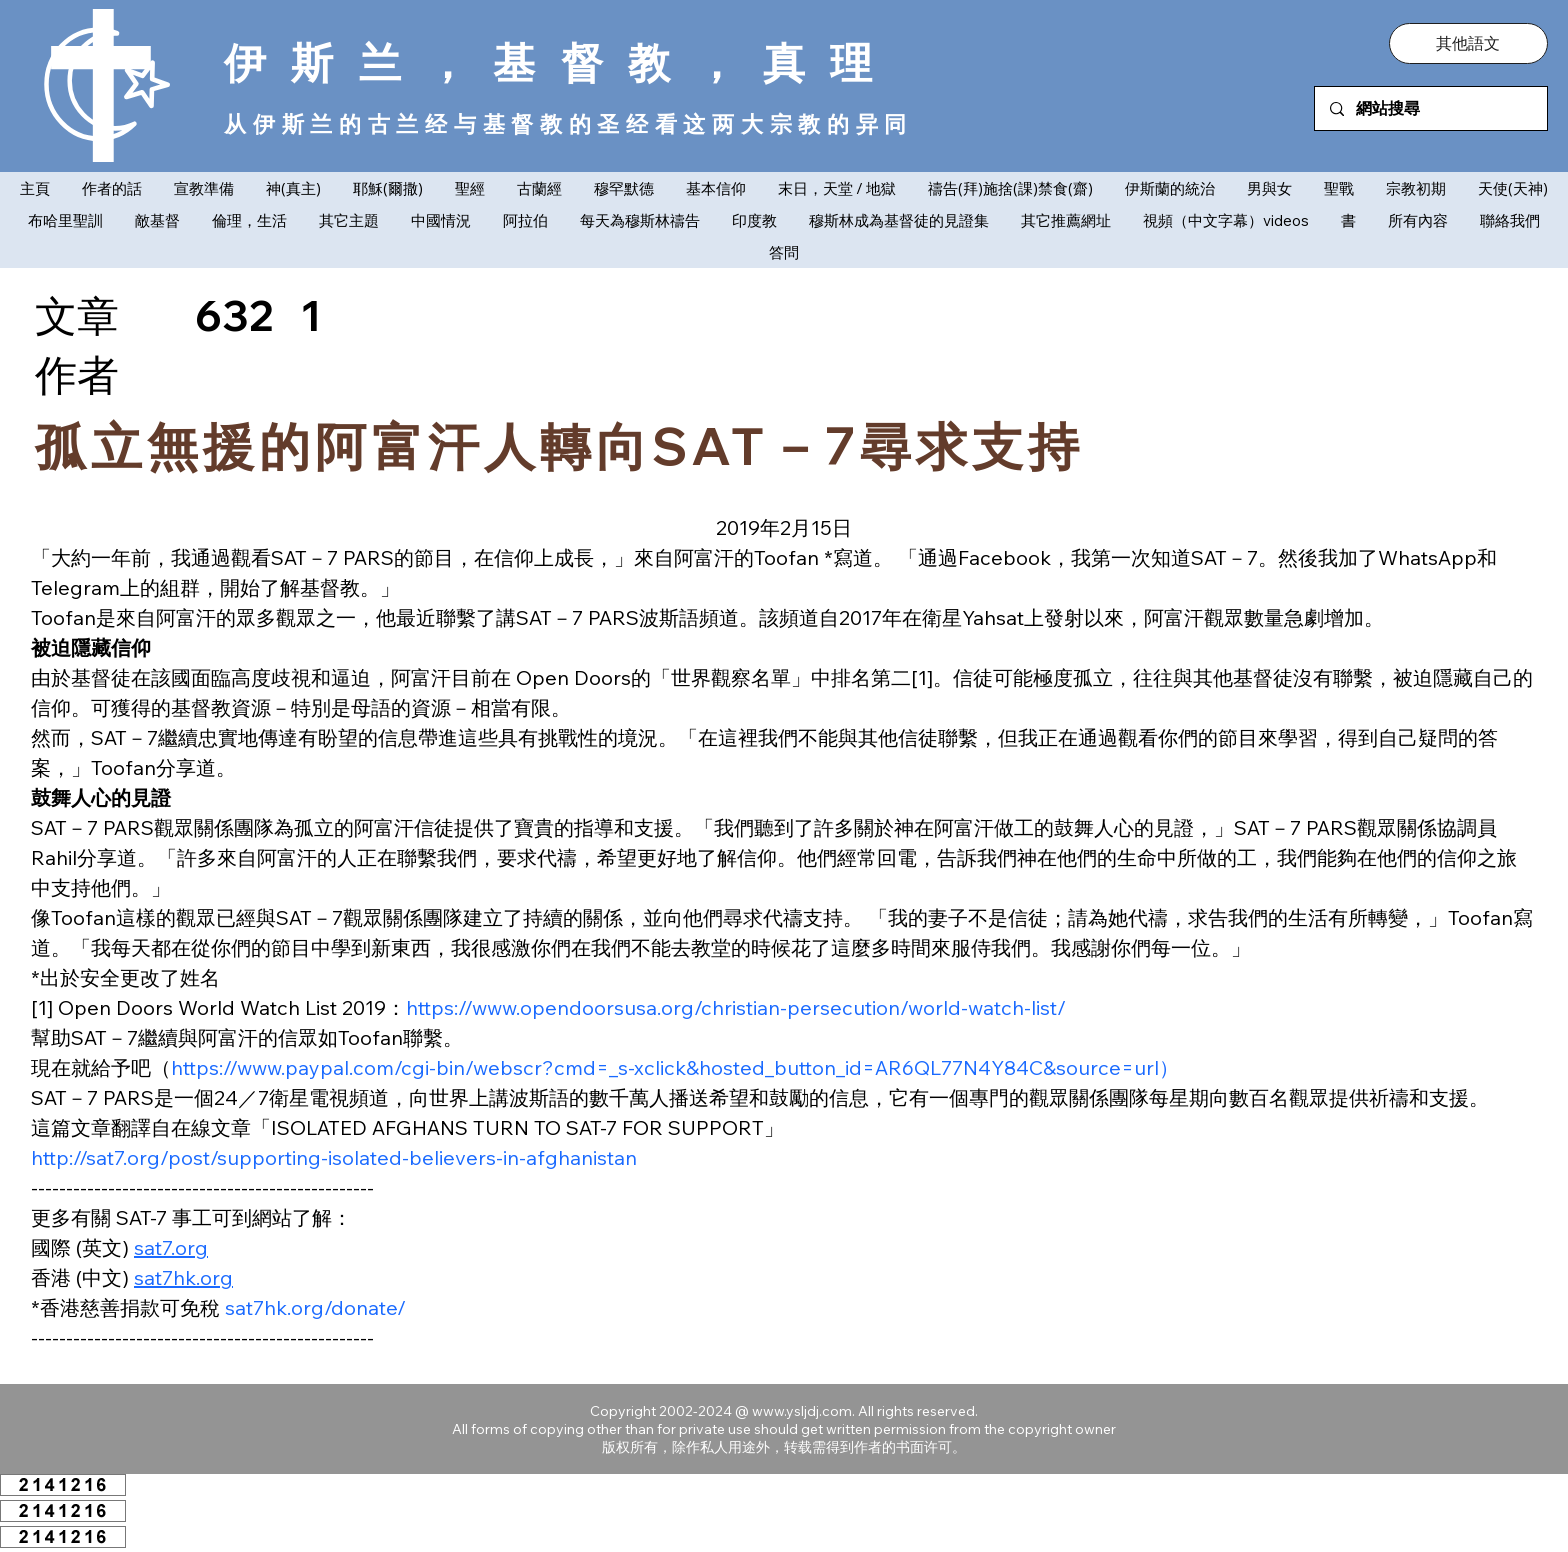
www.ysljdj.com (802, 1411)
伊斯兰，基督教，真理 (560, 62)
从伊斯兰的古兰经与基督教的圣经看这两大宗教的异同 (568, 123)
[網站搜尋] (1430, 108)
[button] (1468, 43)
